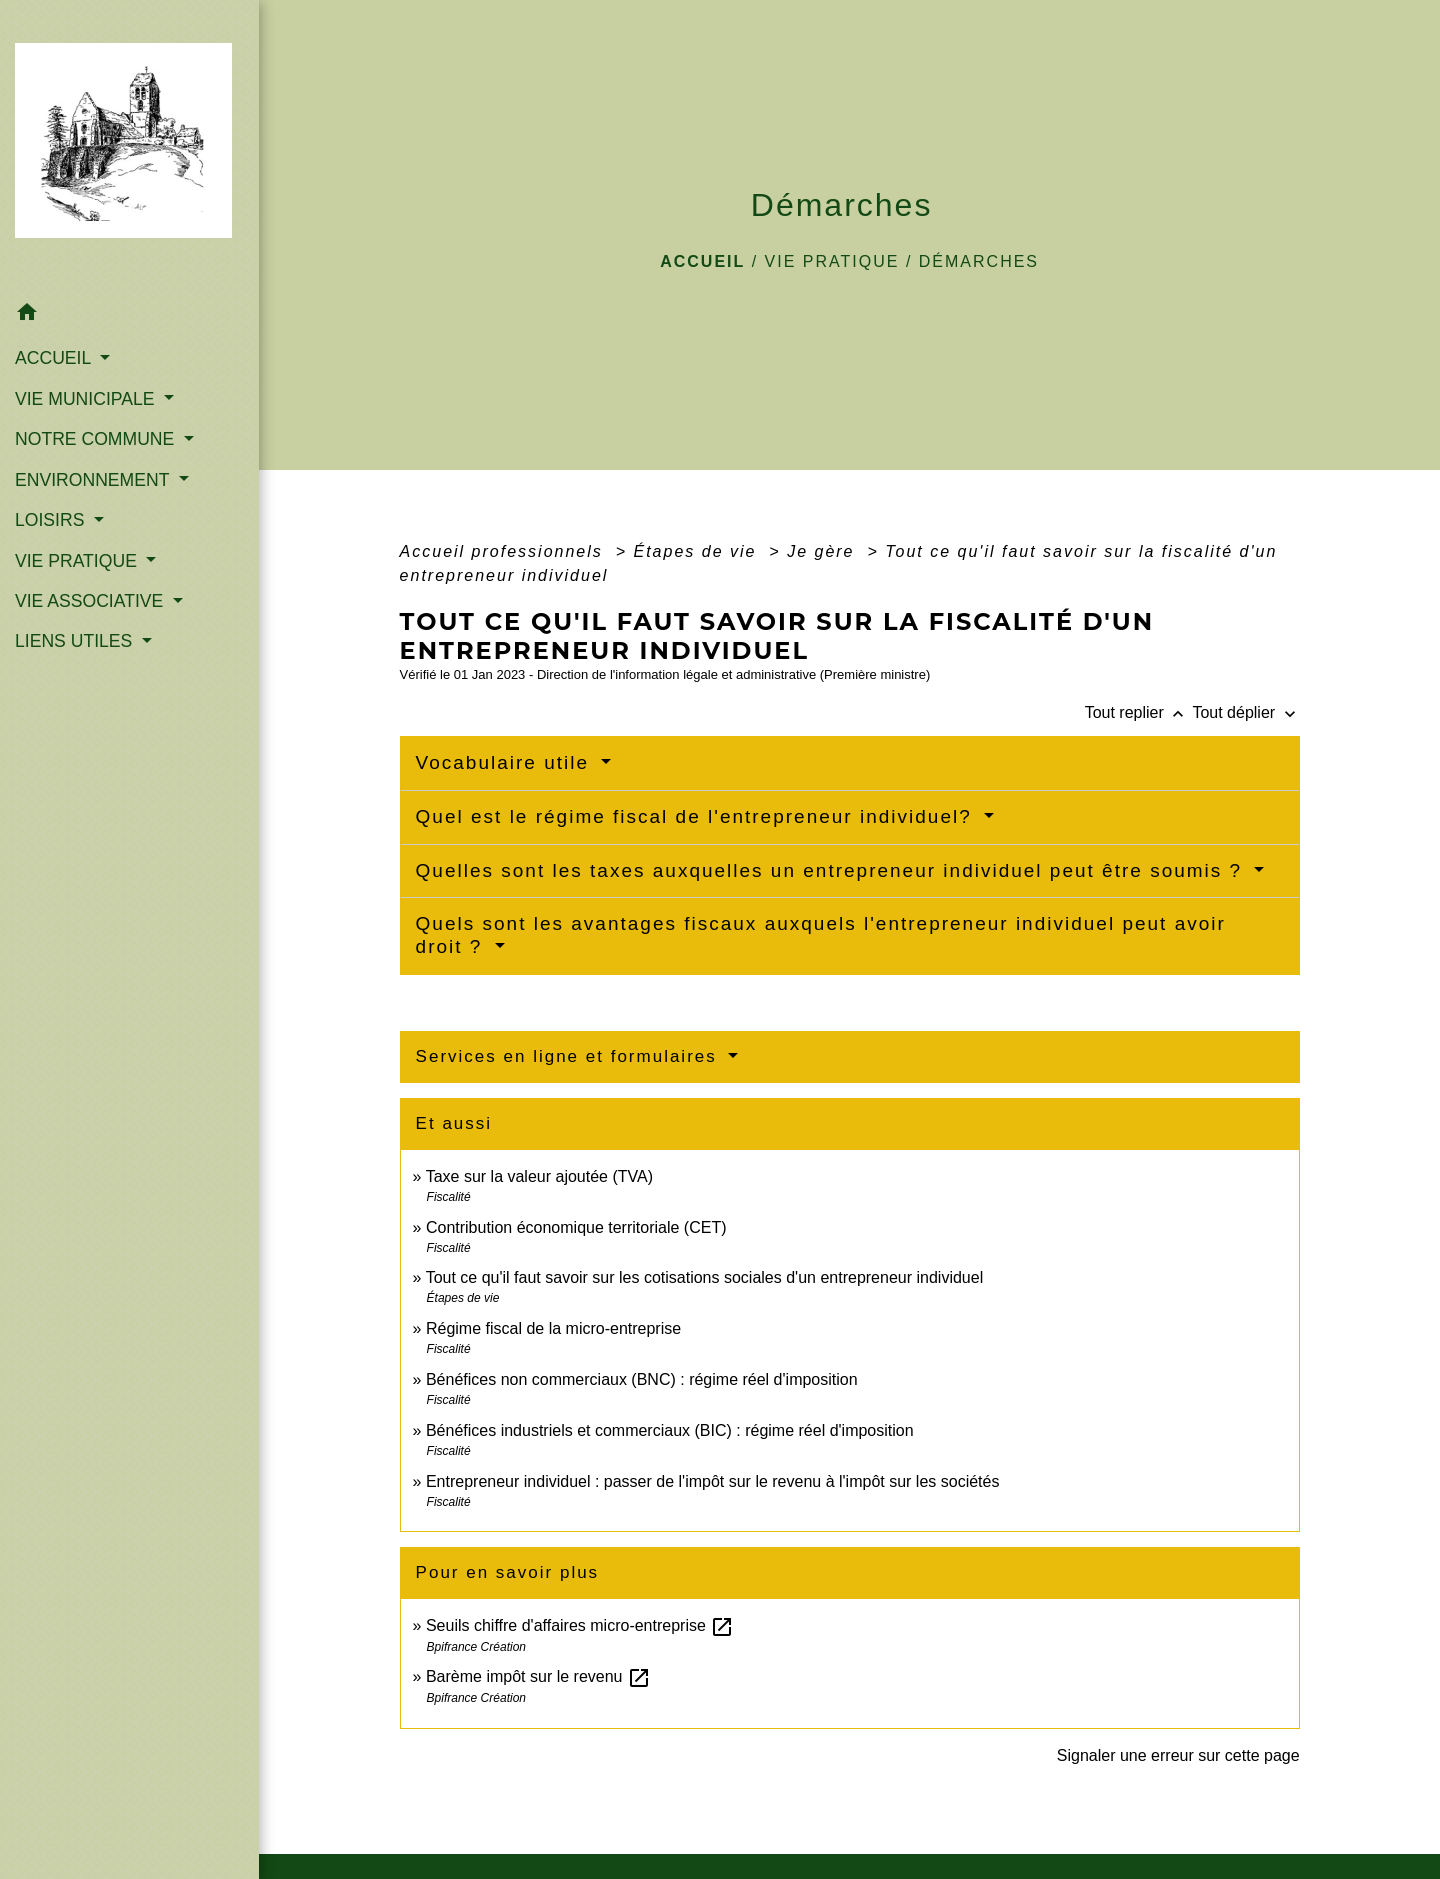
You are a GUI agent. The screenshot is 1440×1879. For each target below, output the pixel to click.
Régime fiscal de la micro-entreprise (553, 1328)
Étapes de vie (697, 551)
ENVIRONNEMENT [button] (94, 480)
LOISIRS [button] (52, 520)
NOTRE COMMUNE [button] (97, 439)
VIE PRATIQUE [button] (78, 561)
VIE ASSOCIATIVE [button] (91, 601)
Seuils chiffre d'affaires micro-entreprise (580, 1625)
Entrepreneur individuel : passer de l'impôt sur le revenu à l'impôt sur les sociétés (713, 1481)
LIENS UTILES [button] (76, 641)
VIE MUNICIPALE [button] (87, 399)
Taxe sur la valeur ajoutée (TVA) (539, 1176)
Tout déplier (1245, 712)
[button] (129, 315)
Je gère (824, 551)
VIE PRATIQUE (832, 261)
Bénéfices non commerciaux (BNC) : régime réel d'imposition (642, 1379)
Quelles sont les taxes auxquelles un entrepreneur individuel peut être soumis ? (833, 870)
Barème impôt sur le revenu (538, 1676)
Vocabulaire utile (506, 762)
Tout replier (1139, 712)
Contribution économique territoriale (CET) (576, 1227)
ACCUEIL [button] (55, 358)
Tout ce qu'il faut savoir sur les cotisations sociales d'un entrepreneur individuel (705, 1277)
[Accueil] (129, 147)
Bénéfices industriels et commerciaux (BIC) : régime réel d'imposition (670, 1430)
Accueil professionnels (505, 551)
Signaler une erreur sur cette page (1178, 1755)
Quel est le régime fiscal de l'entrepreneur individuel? (697, 816)
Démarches (979, 261)
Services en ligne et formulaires (570, 1056)
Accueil (702, 261)
